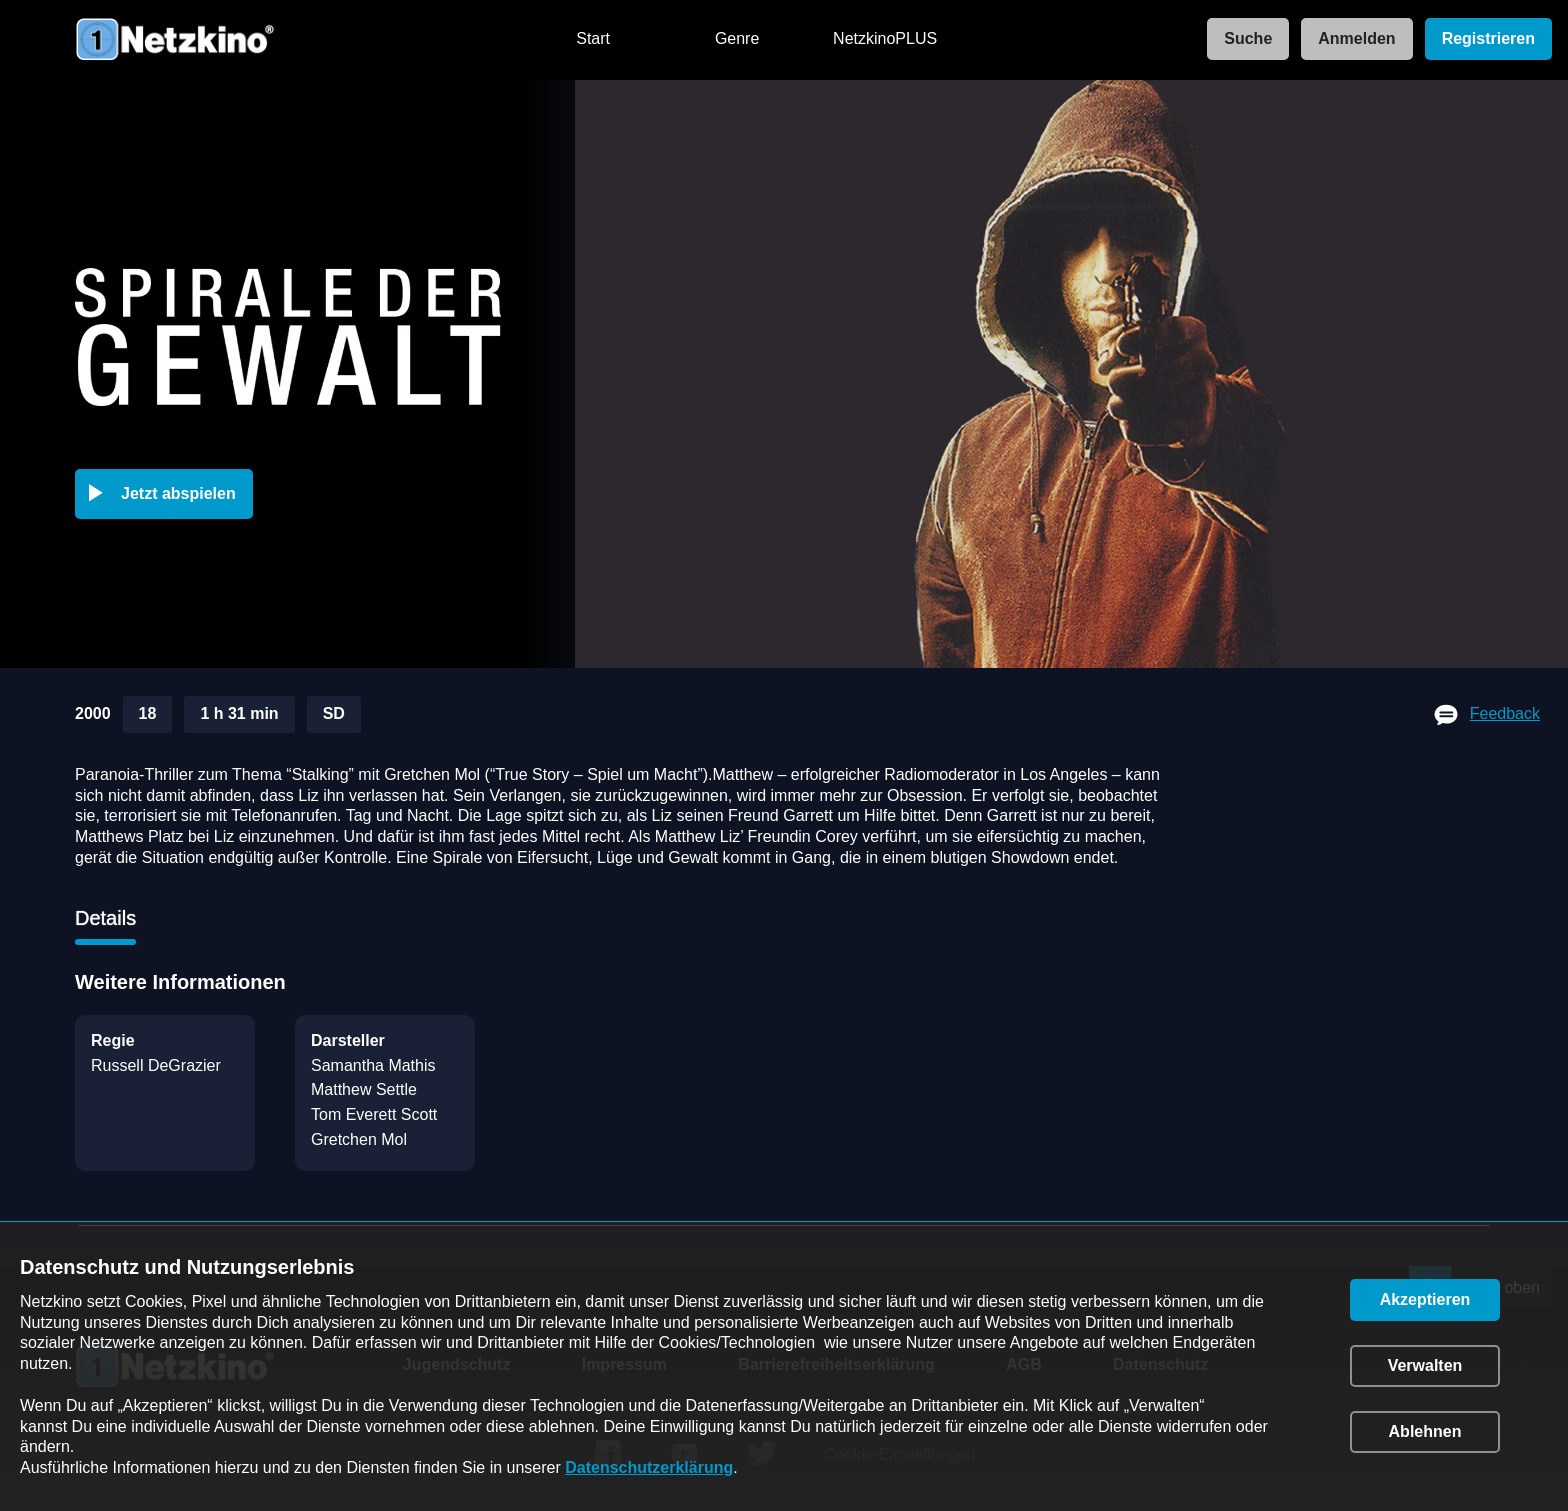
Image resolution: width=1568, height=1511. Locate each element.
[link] (1242, 39)
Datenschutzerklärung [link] (649, 1467)
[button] (168, 494)
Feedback (1505, 713)
